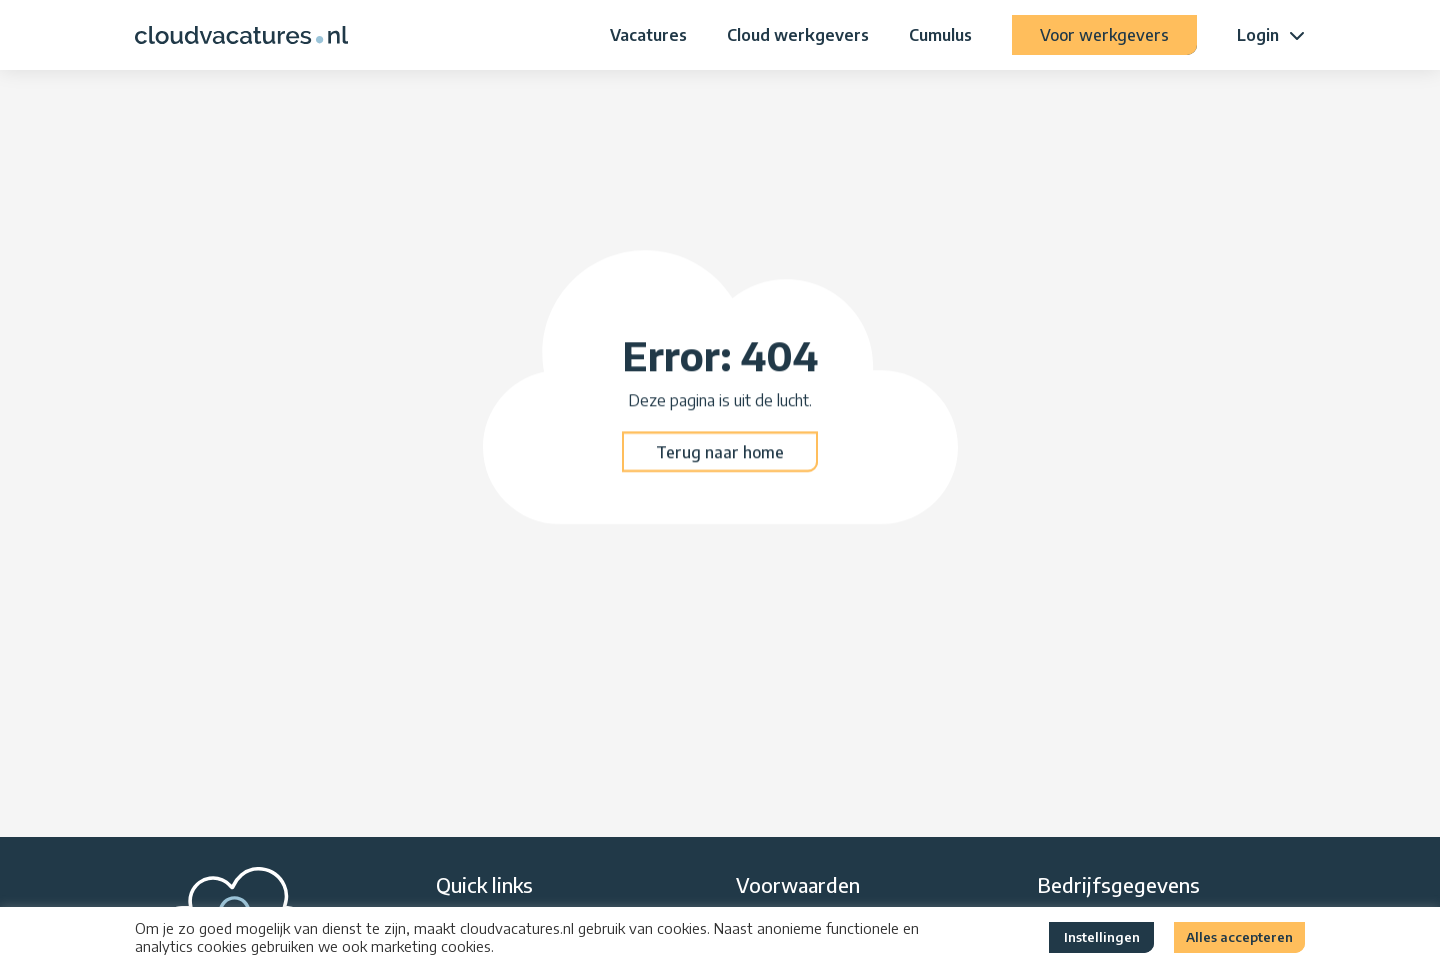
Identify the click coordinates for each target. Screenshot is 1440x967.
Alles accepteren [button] (1239, 937)
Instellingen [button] (1102, 937)
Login (1258, 35)
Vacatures (648, 35)
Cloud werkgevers (798, 35)
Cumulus (940, 35)
